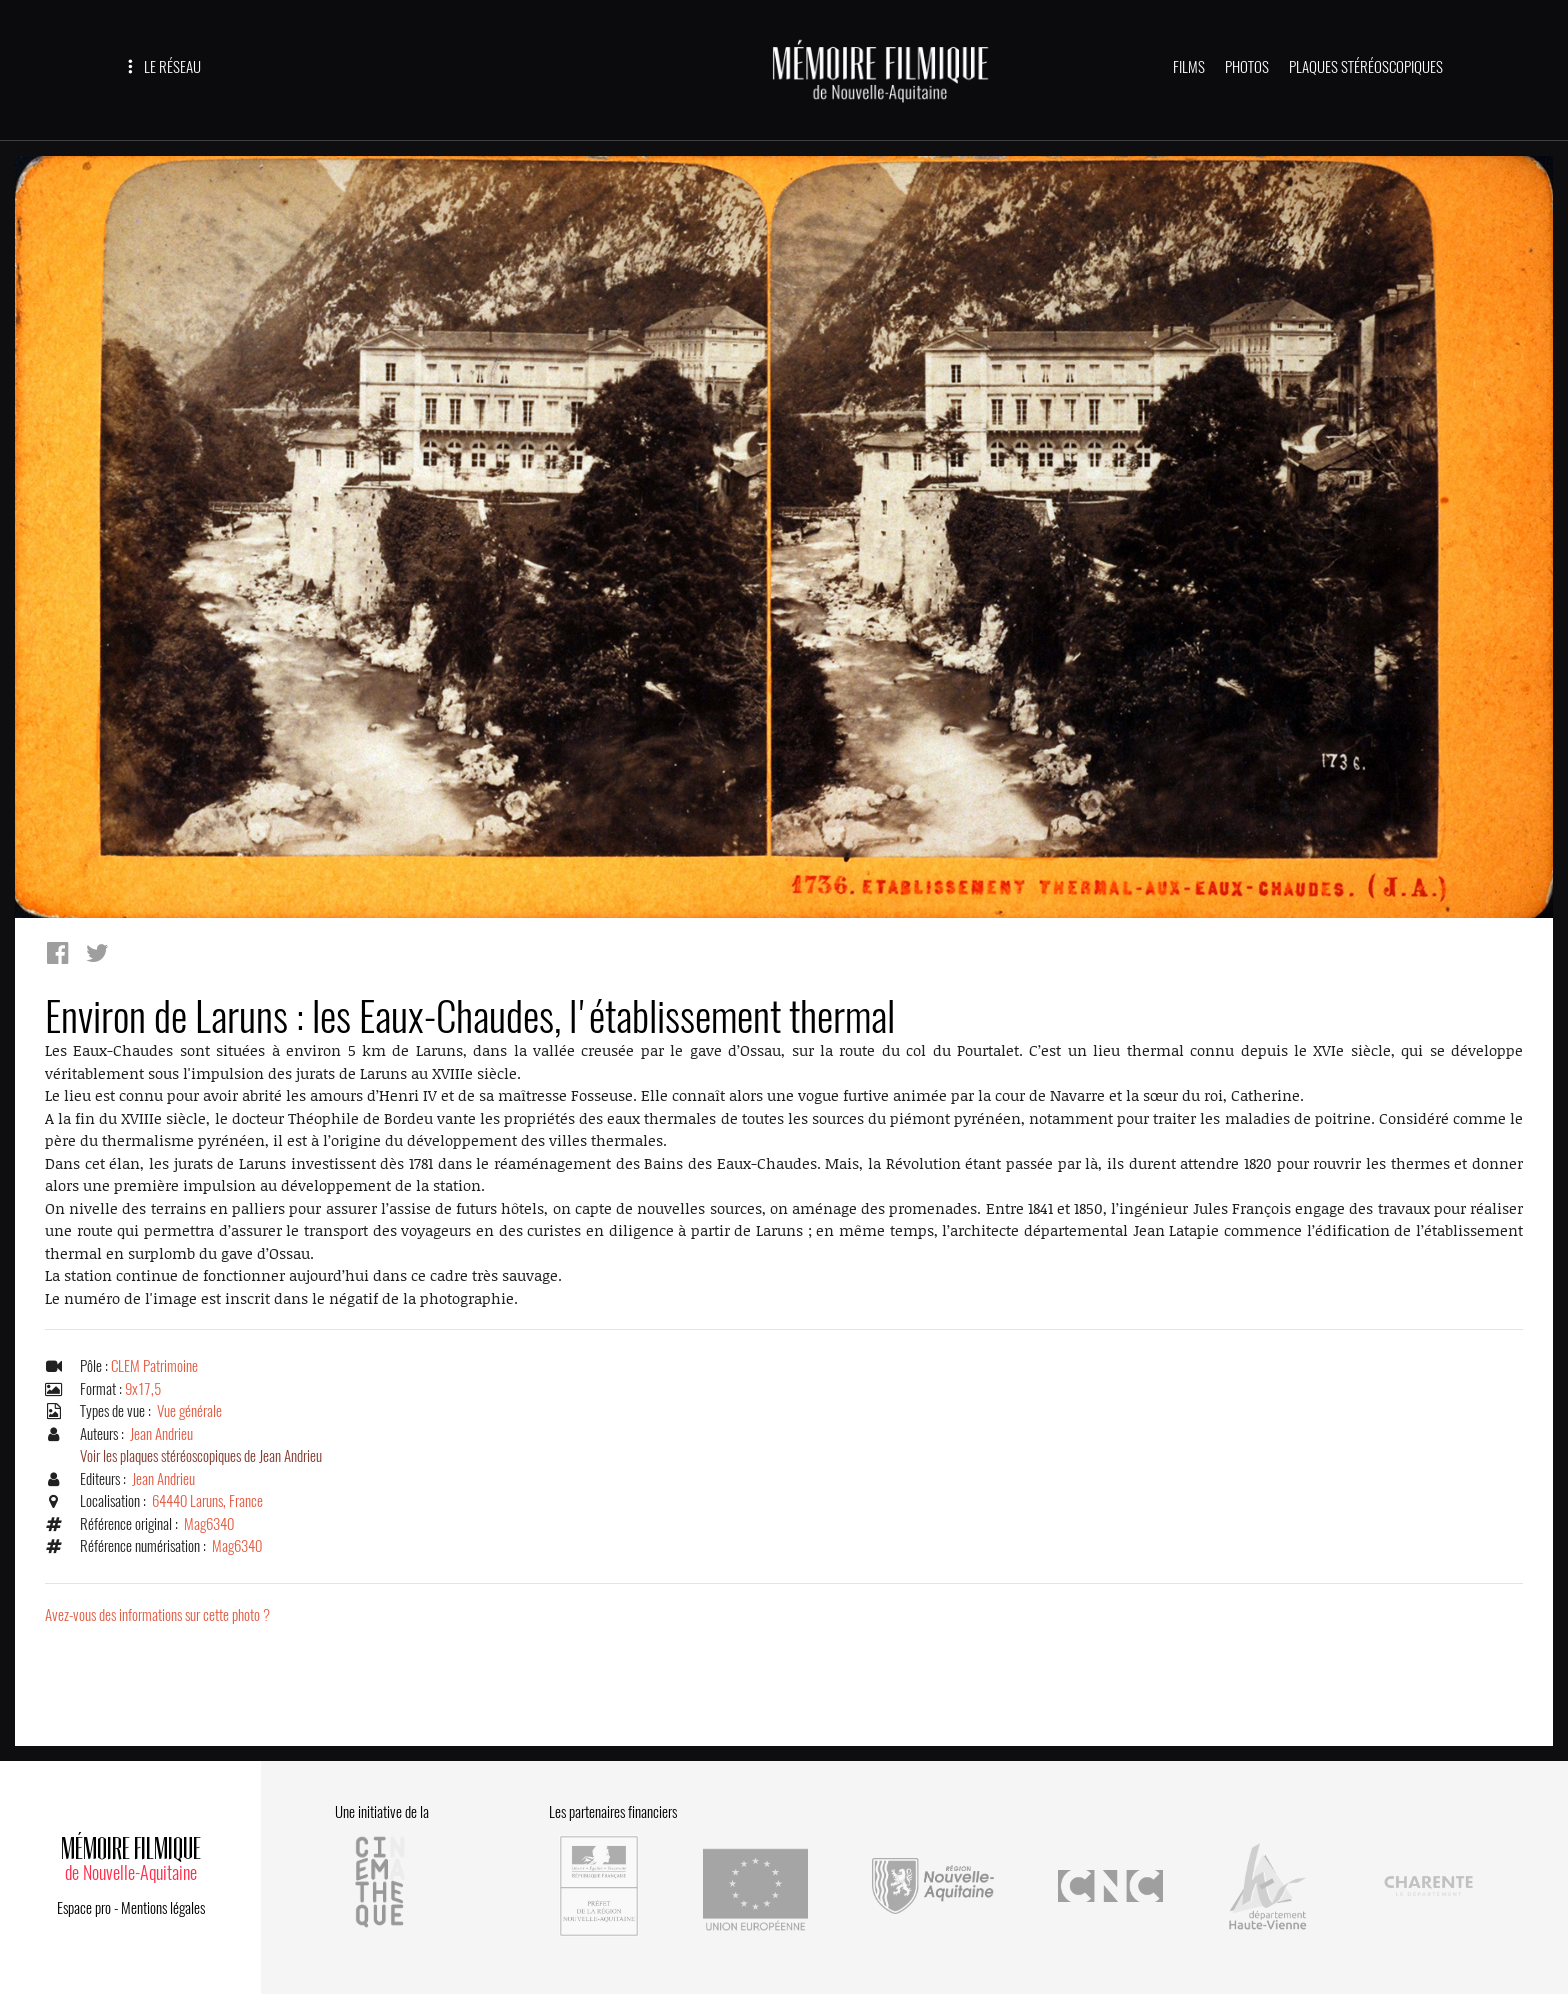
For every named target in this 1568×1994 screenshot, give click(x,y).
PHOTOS (1247, 67)
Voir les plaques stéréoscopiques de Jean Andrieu (201, 1456)
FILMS (1189, 67)
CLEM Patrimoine (154, 1366)
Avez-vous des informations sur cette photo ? (157, 1615)
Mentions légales (163, 1908)
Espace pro (84, 1908)
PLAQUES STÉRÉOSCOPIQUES (1366, 67)
